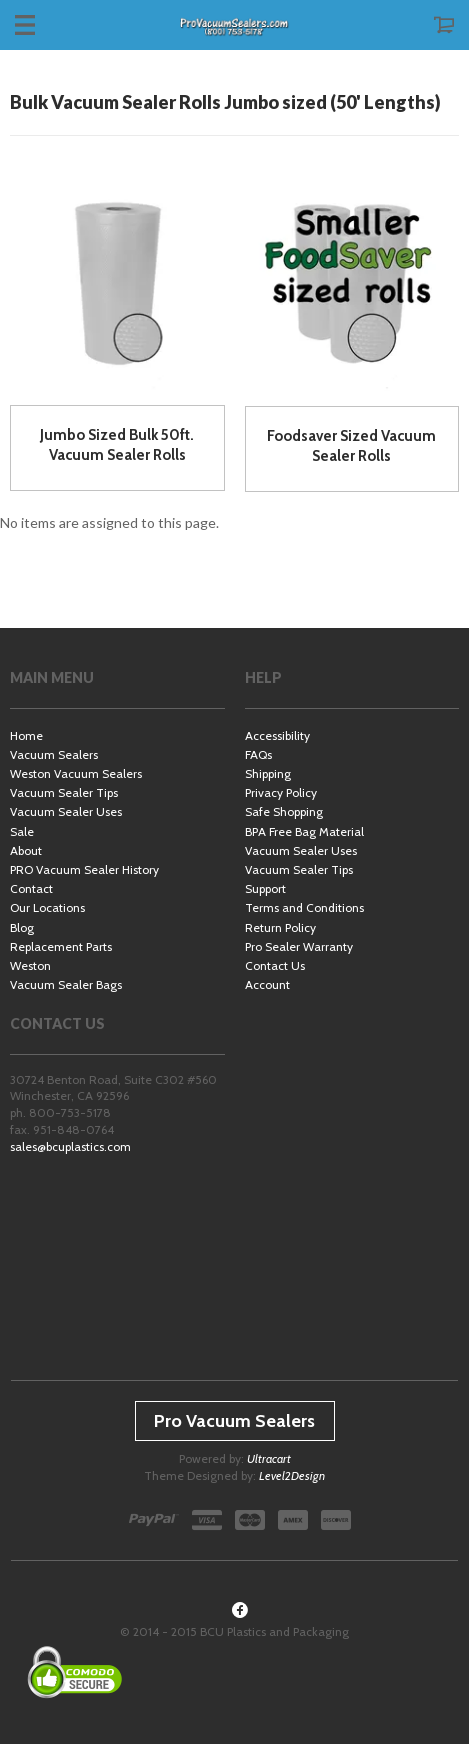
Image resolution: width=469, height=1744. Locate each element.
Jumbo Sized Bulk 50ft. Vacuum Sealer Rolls (117, 445)
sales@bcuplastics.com (70, 1146)
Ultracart (269, 1458)
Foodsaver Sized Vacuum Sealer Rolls (351, 446)
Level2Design (292, 1475)
